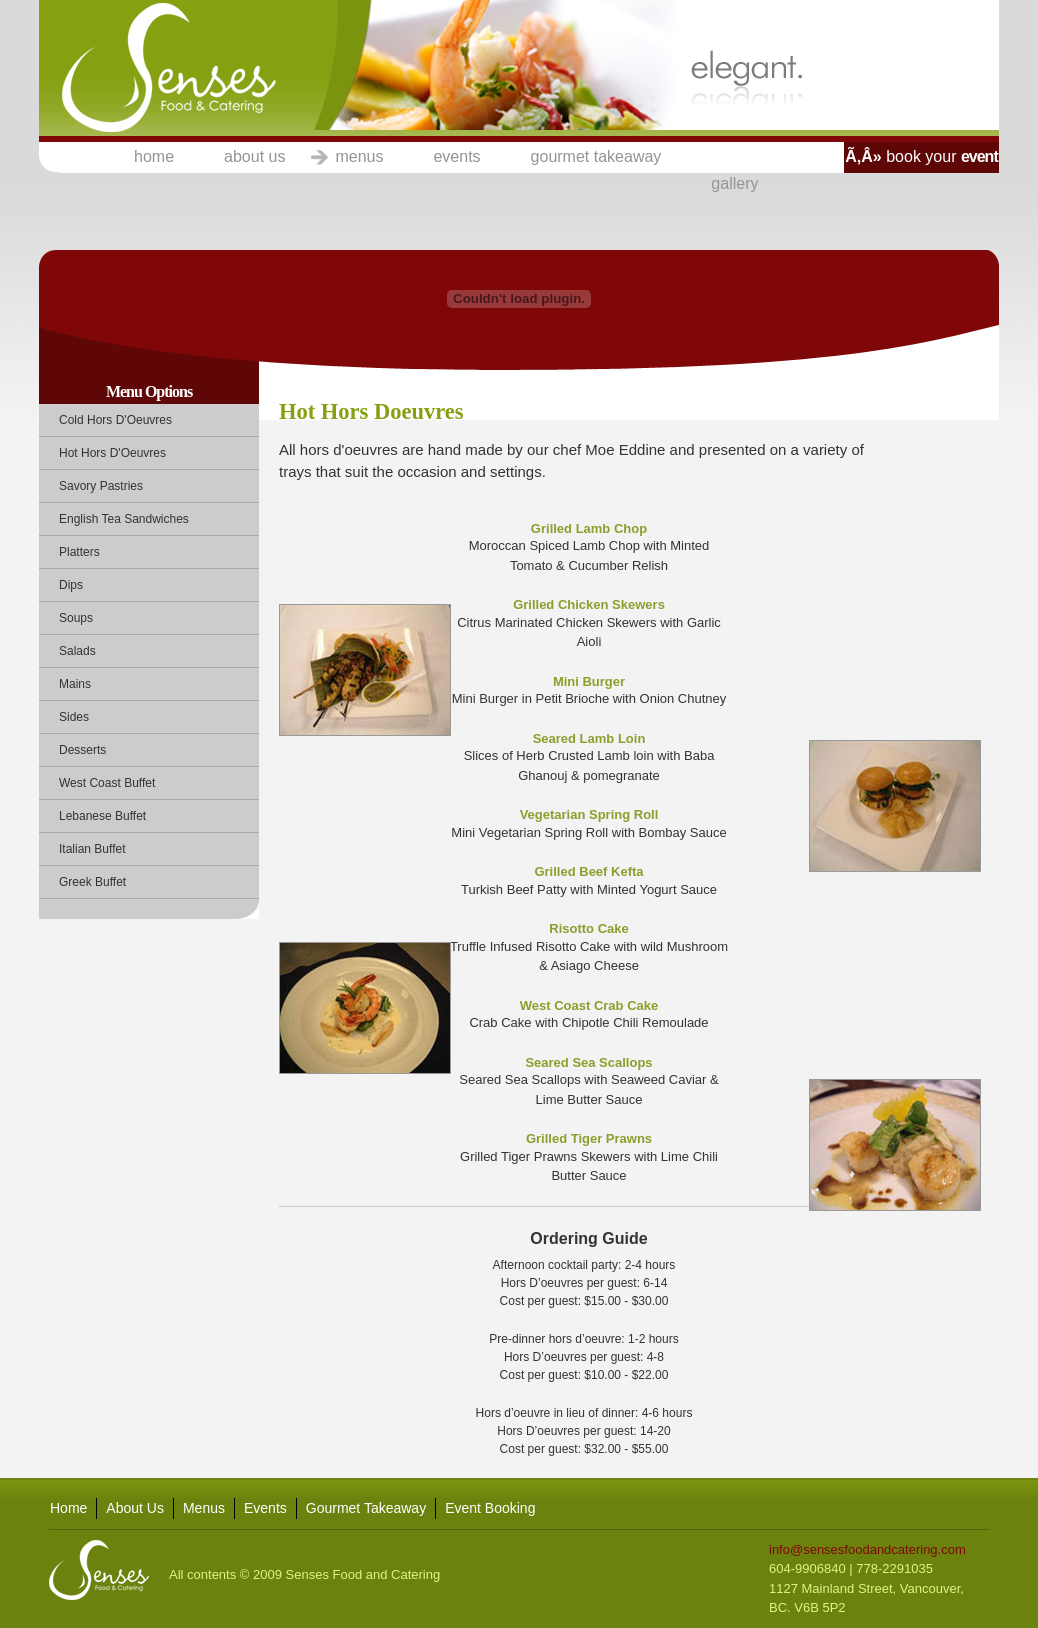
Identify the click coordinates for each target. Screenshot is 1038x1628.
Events (265, 1508)
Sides (74, 717)
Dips (71, 585)
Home (68, 1508)
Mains (75, 684)
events (456, 156)
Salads (77, 651)
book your (921, 156)
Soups (76, 618)
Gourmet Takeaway (366, 1508)
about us (254, 156)
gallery (734, 183)
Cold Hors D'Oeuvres (115, 420)
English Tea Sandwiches (124, 519)
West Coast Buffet (107, 783)
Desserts (82, 750)
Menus (204, 1508)
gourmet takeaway (596, 156)
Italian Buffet (92, 849)
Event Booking (490, 1508)
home (154, 156)
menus (359, 156)
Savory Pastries (101, 486)
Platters (79, 552)
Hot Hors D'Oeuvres (112, 453)
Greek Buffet (92, 882)
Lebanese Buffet (102, 816)
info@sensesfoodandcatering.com (867, 1549)
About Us (135, 1508)
